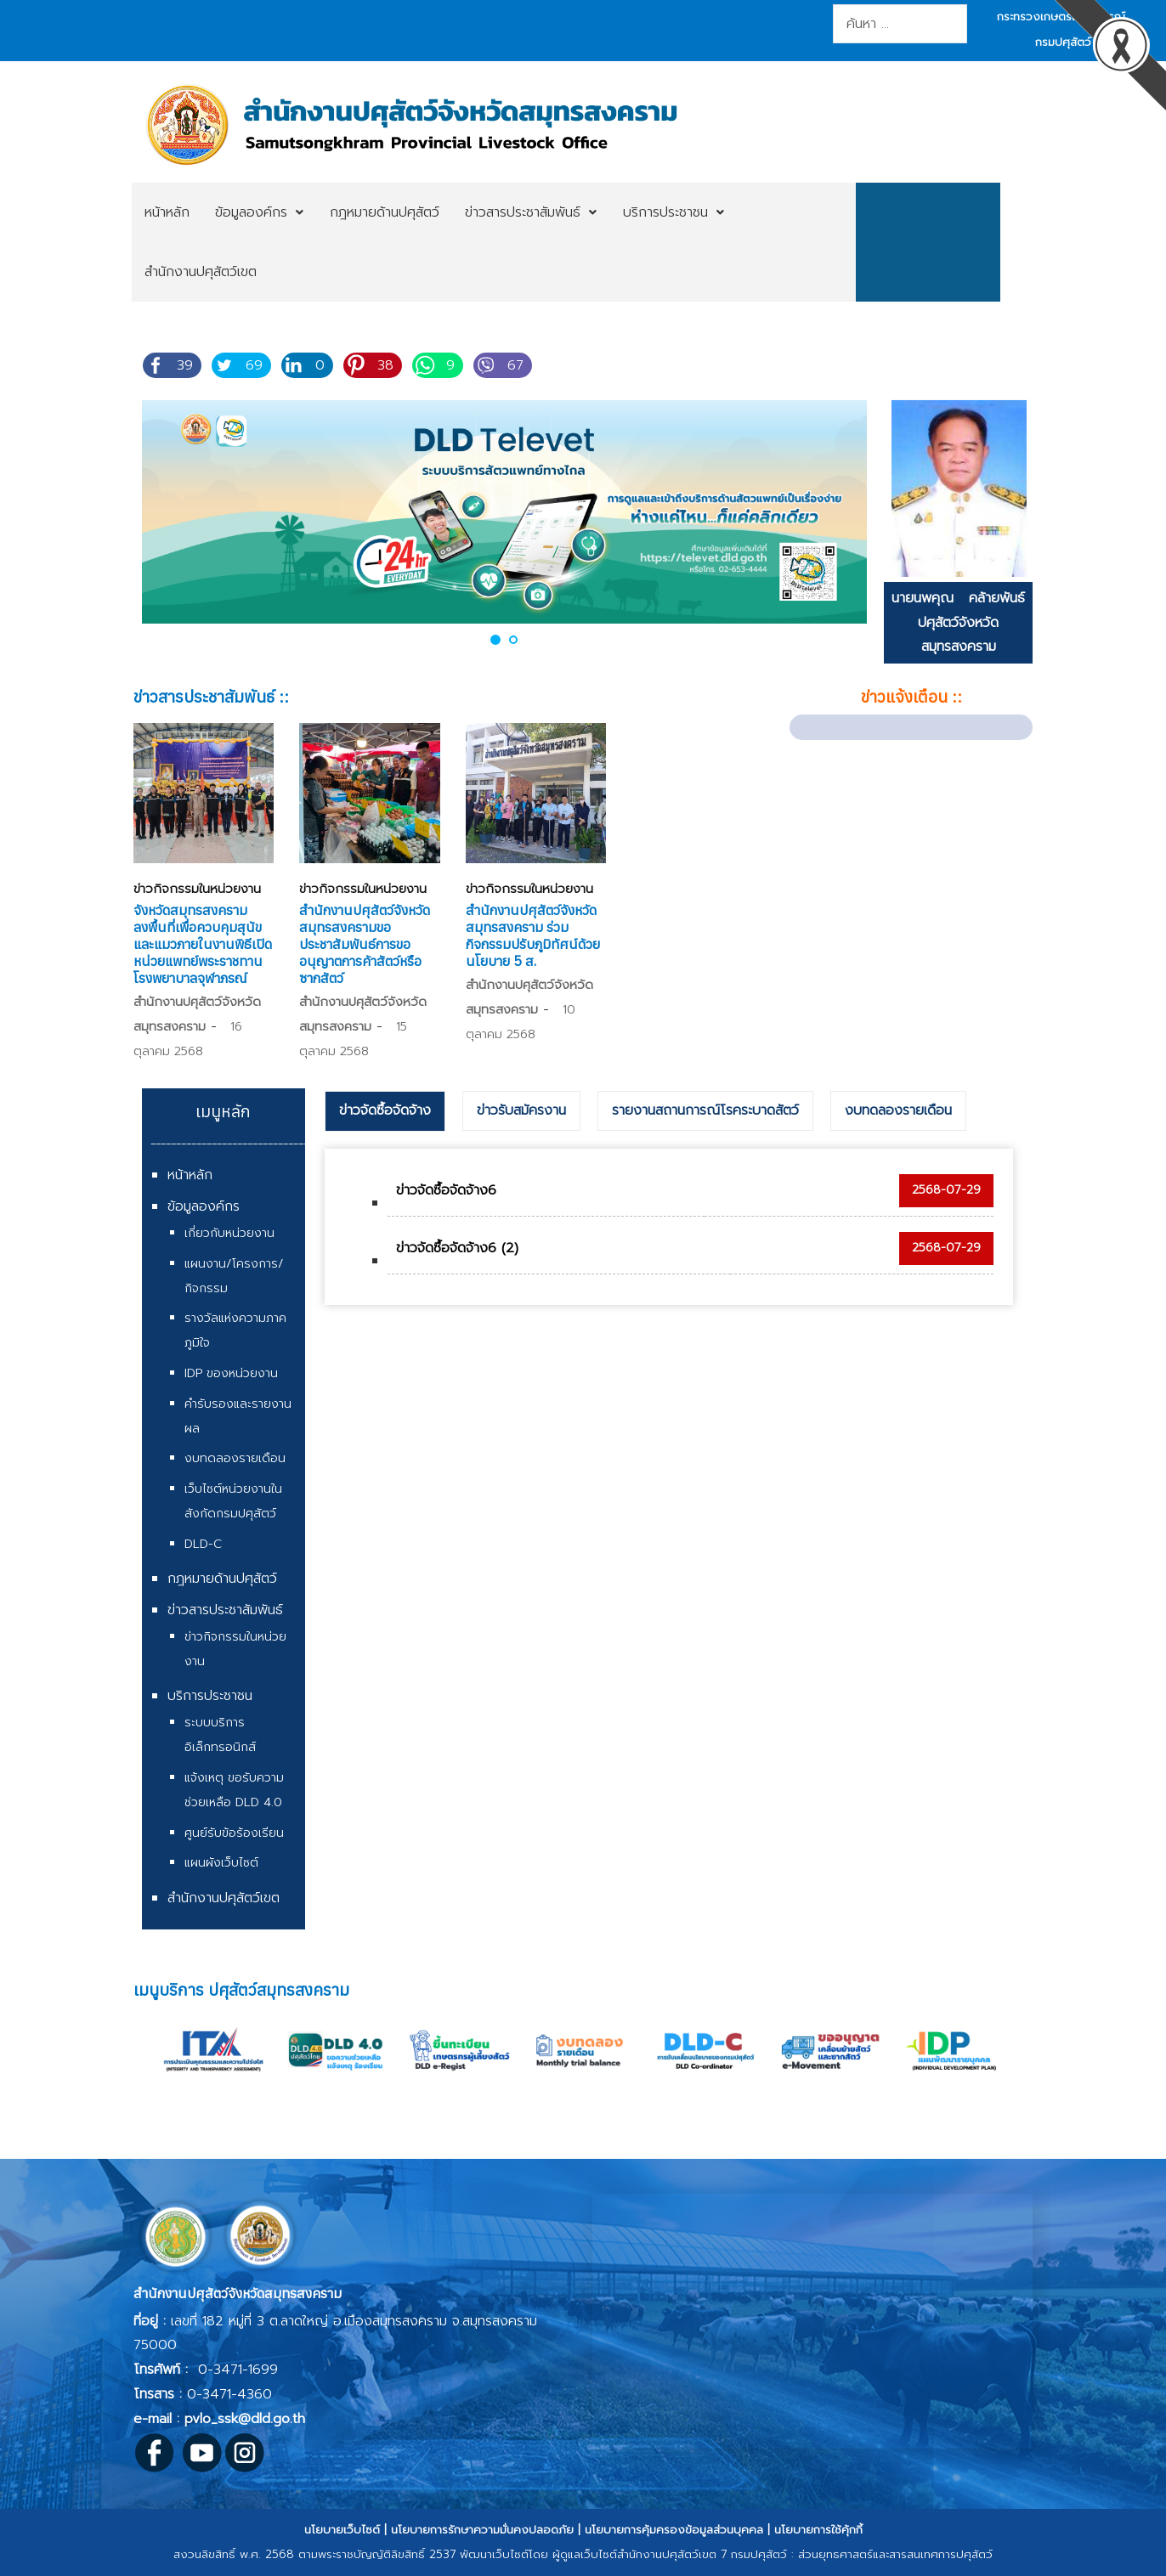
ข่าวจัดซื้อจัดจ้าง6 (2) (457, 1248)
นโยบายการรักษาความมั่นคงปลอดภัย (482, 2530)
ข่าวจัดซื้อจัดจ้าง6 (446, 1190)
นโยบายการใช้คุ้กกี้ (818, 2530)
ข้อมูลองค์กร (203, 1206)
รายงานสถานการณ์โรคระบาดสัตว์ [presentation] (705, 1110)
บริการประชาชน (209, 1696)
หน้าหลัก (189, 1175)
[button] (495, 639)
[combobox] (900, 23)
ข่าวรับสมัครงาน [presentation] (521, 1110)
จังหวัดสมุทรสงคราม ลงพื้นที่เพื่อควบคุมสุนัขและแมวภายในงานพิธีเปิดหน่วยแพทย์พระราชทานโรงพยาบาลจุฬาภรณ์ (202, 943)
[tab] (385, 1111)
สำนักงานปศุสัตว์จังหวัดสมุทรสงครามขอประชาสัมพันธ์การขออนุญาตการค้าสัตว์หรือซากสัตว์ (364, 943)
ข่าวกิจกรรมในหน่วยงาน (197, 888)
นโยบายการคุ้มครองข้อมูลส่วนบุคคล (674, 2530)
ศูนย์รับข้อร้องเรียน (234, 1833)
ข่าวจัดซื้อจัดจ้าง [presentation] (385, 1110)
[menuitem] (167, 212)
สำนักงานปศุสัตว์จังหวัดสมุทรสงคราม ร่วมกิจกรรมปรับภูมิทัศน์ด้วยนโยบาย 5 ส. (533, 935)
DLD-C (203, 1544)
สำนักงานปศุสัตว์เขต (223, 1898)
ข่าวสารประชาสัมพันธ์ (225, 1610)
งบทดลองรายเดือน (235, 1458)
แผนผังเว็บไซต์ (221, 1863)
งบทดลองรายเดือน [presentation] (898, 1110)
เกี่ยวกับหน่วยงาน (229, 1233)
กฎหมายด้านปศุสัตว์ (222, 1578)
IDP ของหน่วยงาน (231, 1373)
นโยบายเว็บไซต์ (342, 2530)
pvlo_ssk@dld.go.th (244, 2419)
